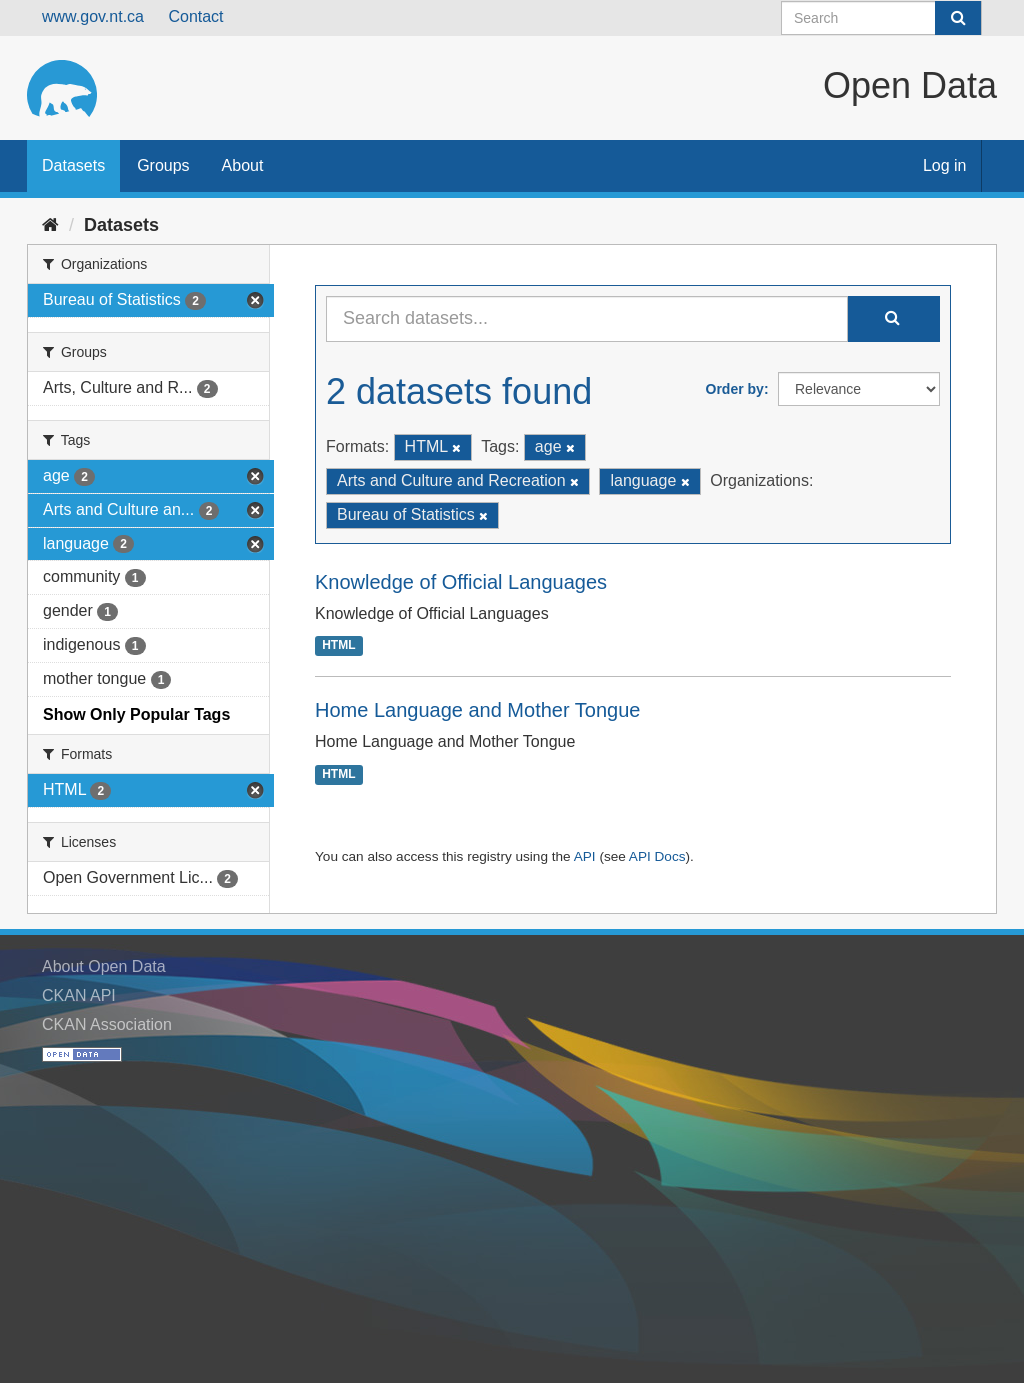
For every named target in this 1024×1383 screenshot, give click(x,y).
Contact (195, 16)
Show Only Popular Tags (136, 714)
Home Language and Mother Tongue (477, 710)
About (243, 165)
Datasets (73, 165)
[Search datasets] (881, 18)
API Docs (657, 856)
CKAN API (79, 995)
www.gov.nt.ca (93, 16)
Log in (945, 165)
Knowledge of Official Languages (461, 582)
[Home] (50, 225)
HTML (338, 646)
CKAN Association (107, 1024)
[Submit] (958, 18)
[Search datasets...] (587, 319)
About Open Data (104, 966)
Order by (735, 389)
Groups (163, 165)
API (585, 856)
